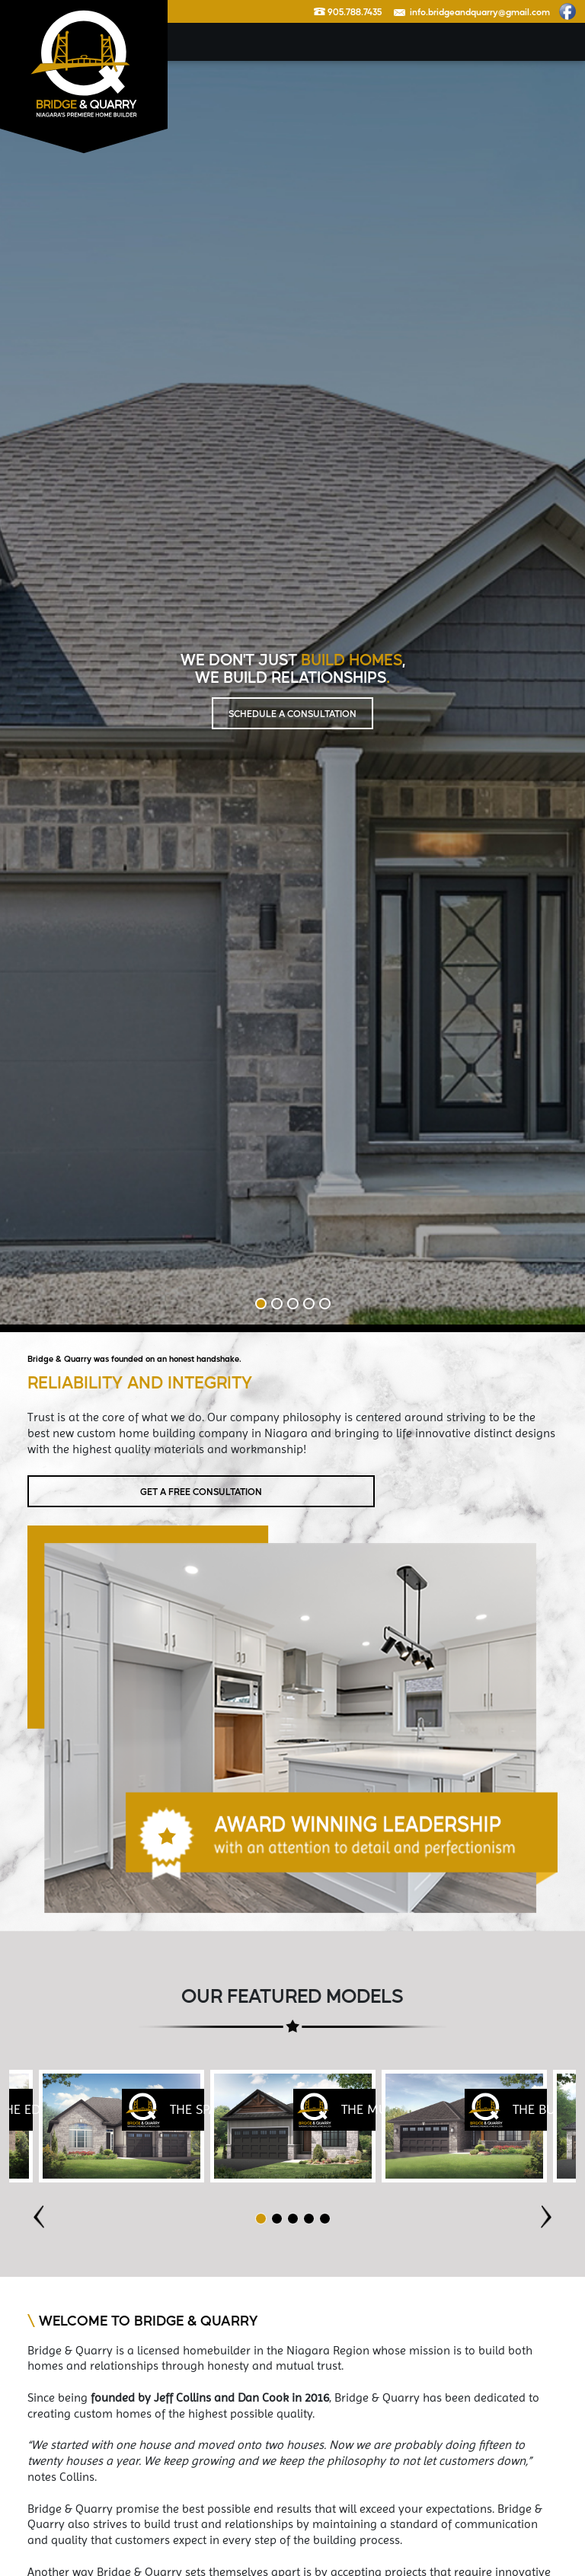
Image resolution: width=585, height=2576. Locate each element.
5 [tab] (325, 1303)
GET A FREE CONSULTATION (201, 1491)
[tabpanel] (293, 2126)
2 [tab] (277, 1303)
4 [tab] (309, 1303)
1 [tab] (261, 1303)
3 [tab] (293, 1303)
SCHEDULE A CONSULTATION (292, 713)
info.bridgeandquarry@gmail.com (472, 11)
